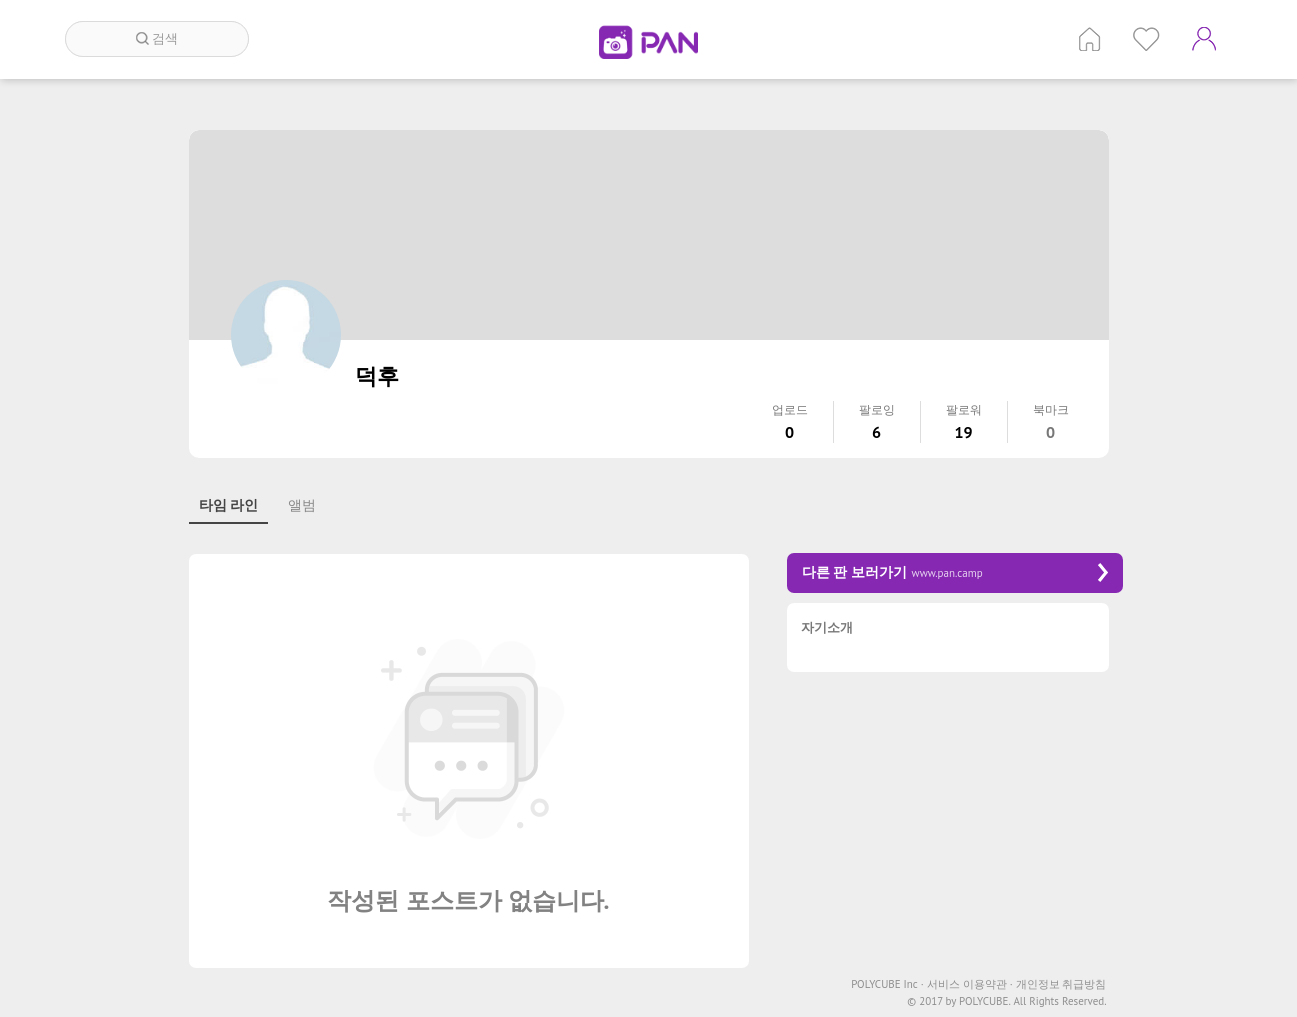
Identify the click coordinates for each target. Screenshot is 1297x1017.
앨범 (302, 505)
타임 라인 (229, 505)
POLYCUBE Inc (887, 984)
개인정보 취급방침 (1061, 984)
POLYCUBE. (985, 1001)
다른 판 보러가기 (955, 572)
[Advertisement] (955, 827)
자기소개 (827, 628)
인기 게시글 (1146, 39)
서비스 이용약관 (970, 984)
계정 (1204, 39)
